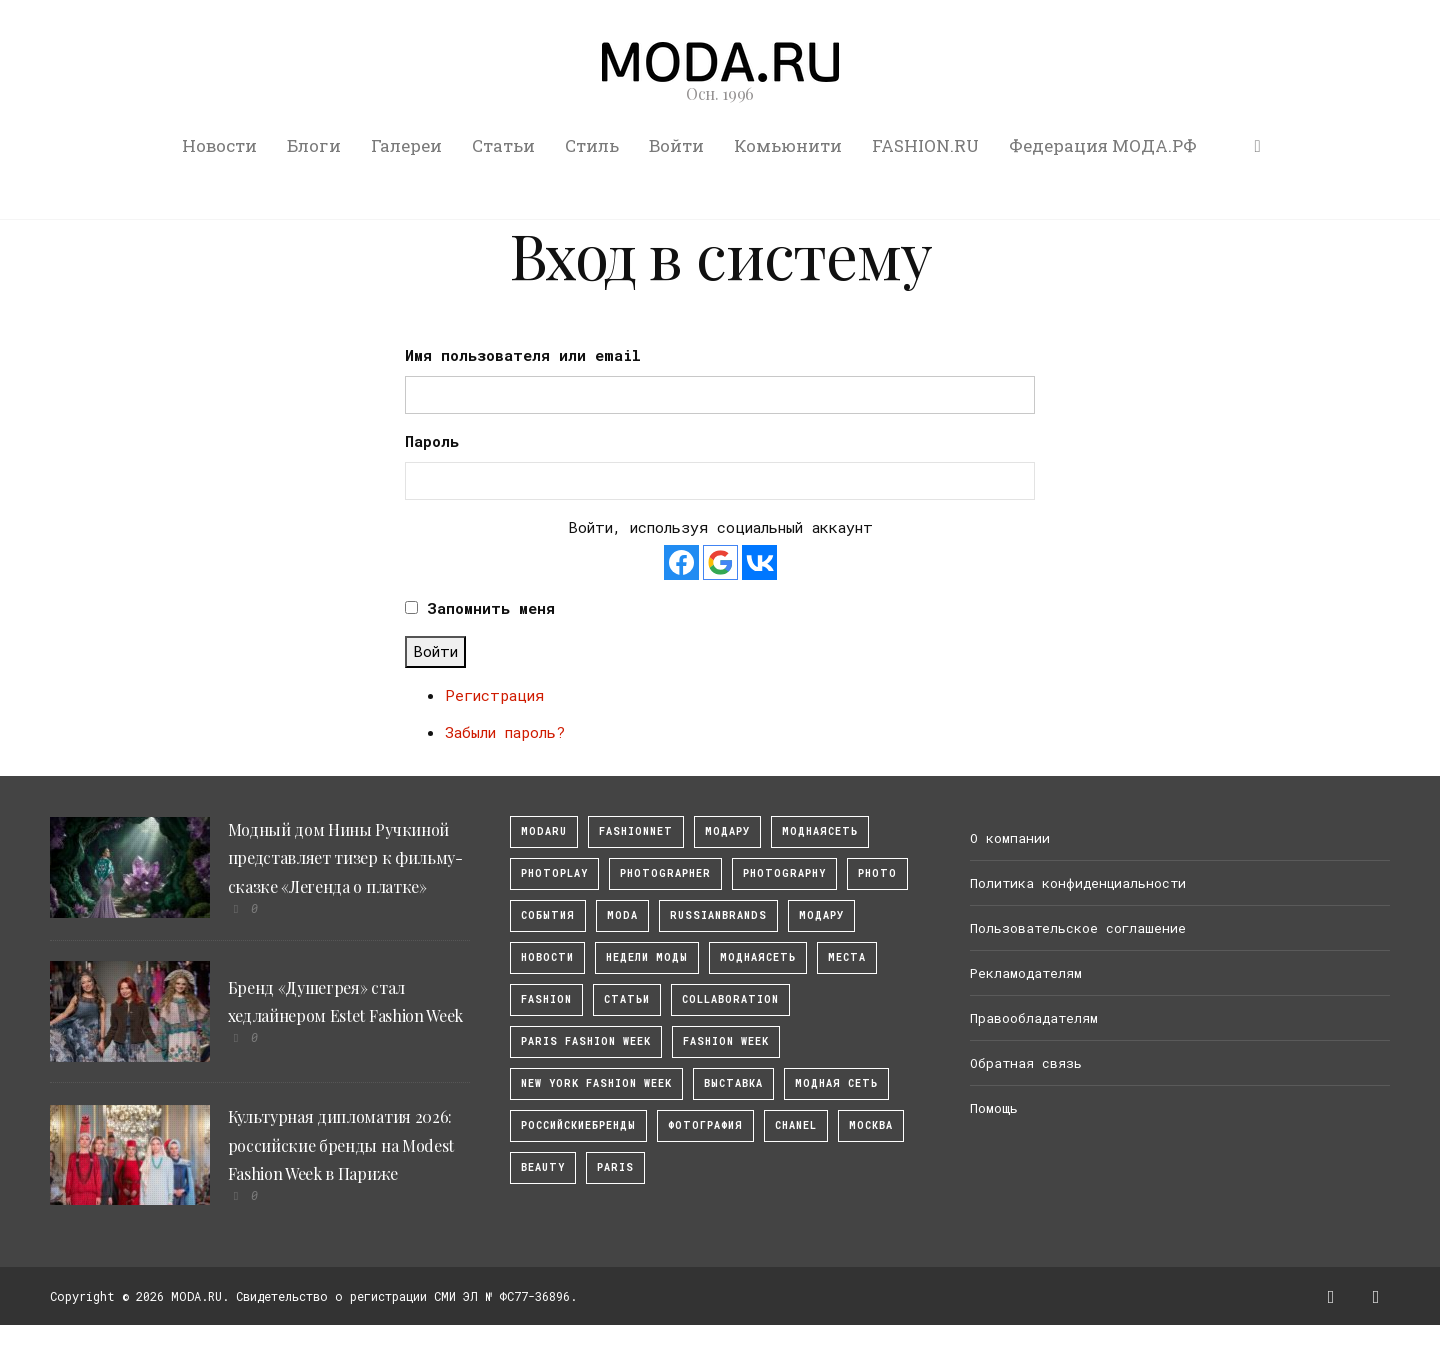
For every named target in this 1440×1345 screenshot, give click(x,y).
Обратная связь (1026, 1063)
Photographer (665, 873)
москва (871, 1125)
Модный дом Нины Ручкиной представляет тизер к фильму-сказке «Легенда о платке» (345, 858)
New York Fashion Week (596, 1083)
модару (727, 831)
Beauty (543, 1167)
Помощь (994, 1108)
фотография (705, 1125)
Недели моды (647, 957)
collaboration (730, 999)
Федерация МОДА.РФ (1103, 145)
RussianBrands (718, 915)
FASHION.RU (925, 145)
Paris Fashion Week (586, 1041)
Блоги (314, 145)
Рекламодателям (1026, 973)
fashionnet (636, 831)
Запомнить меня (491, 608)
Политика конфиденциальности (1078, 883)
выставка (733, 1083)
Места (847, 957)
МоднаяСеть (820, 831)
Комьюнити (788, 145)
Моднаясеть (758, 957)
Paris (615, 1167)
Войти (676, 145)
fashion (546, 999)
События (548, 915)
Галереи (406, 145)
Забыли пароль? (505, 732)
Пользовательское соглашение (1078, 928)
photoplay (554, 873)
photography (784, 873)
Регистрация (494, 695)
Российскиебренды (578, 1125)
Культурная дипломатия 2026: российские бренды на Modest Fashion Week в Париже (341, 1145)
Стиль (592, 145)
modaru (544, 831)
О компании (1010, 838)
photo (877, 873)
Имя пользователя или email (523, 355)
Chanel (796, 1125)
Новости (219, 145)
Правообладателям (1034, 1018)
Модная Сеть (836, 1083)
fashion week (726, 1041)
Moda (622, 915)
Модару (821, 915)
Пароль (432, 441)
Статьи (503, 145)
